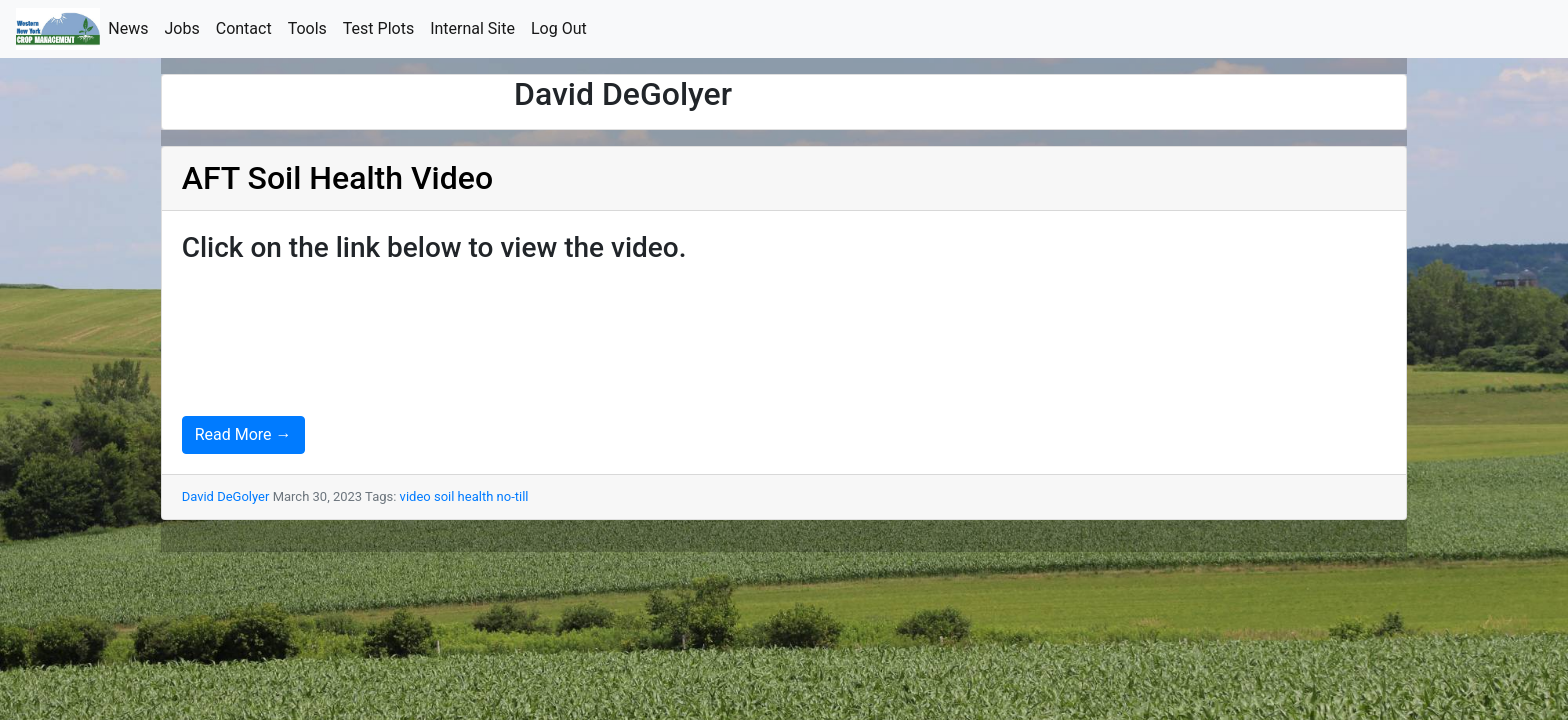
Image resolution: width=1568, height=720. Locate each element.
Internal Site (476, 27)
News (132, 27)
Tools (311, 27)
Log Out (563, 27)
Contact (248, 27)
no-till (513, 496)
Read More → (243, 434)
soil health (463, 496)
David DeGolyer (226, 496)
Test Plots (382, 27)
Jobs (186, 27)
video (415, 496)
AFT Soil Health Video (337, 178)
